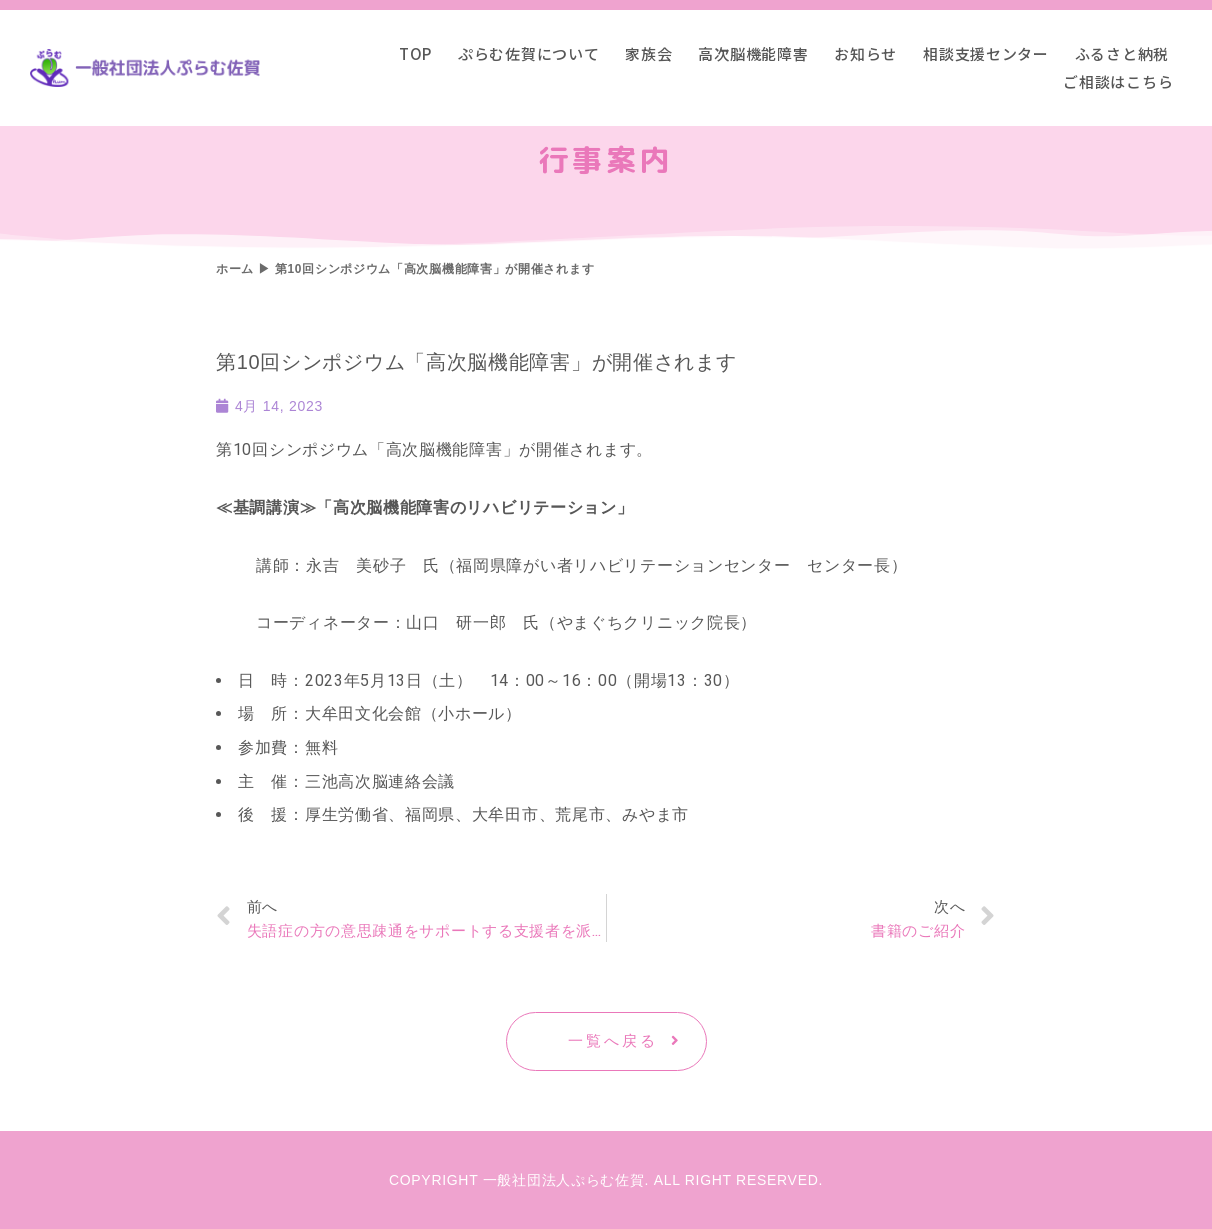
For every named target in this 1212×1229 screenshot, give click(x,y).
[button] (606, 1041)
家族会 (648, 53)
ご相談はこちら (1118, 81)
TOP (415, 53)
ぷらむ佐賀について (528, 53)
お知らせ (865, 53)
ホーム (235, 269)
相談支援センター (986, 53)
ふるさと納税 (1122, 53)
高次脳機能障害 (753, 53)
